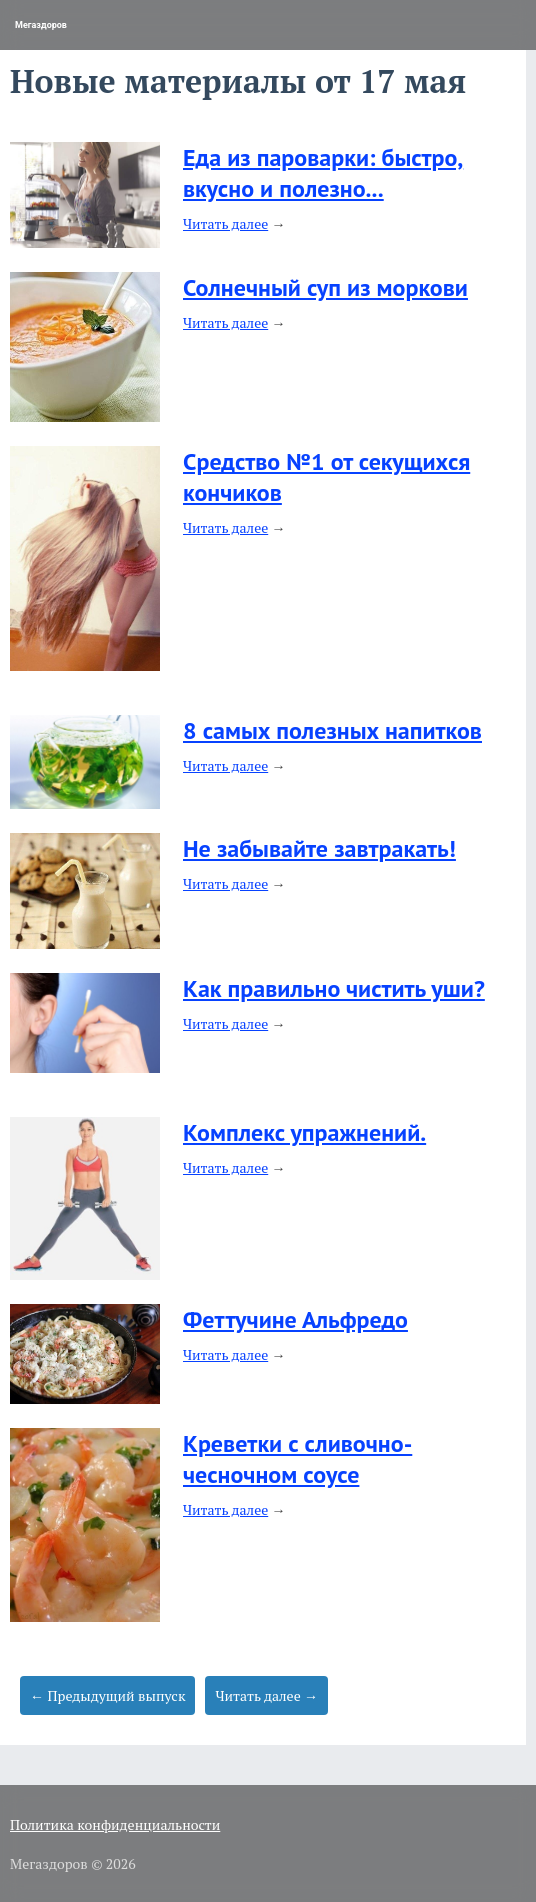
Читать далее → (266, 1695)
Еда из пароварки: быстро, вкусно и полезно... (323, 173)
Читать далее (225, 223)
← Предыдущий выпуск (107, 1695)
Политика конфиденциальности (115, 1824)
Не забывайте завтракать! (319, 848)
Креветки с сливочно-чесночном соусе (297, 1459)
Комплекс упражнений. (304, 1132)
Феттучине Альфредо (295, 1319)
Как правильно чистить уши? (334, 988)
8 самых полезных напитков (332, 730)
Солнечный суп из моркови (325, 287)
